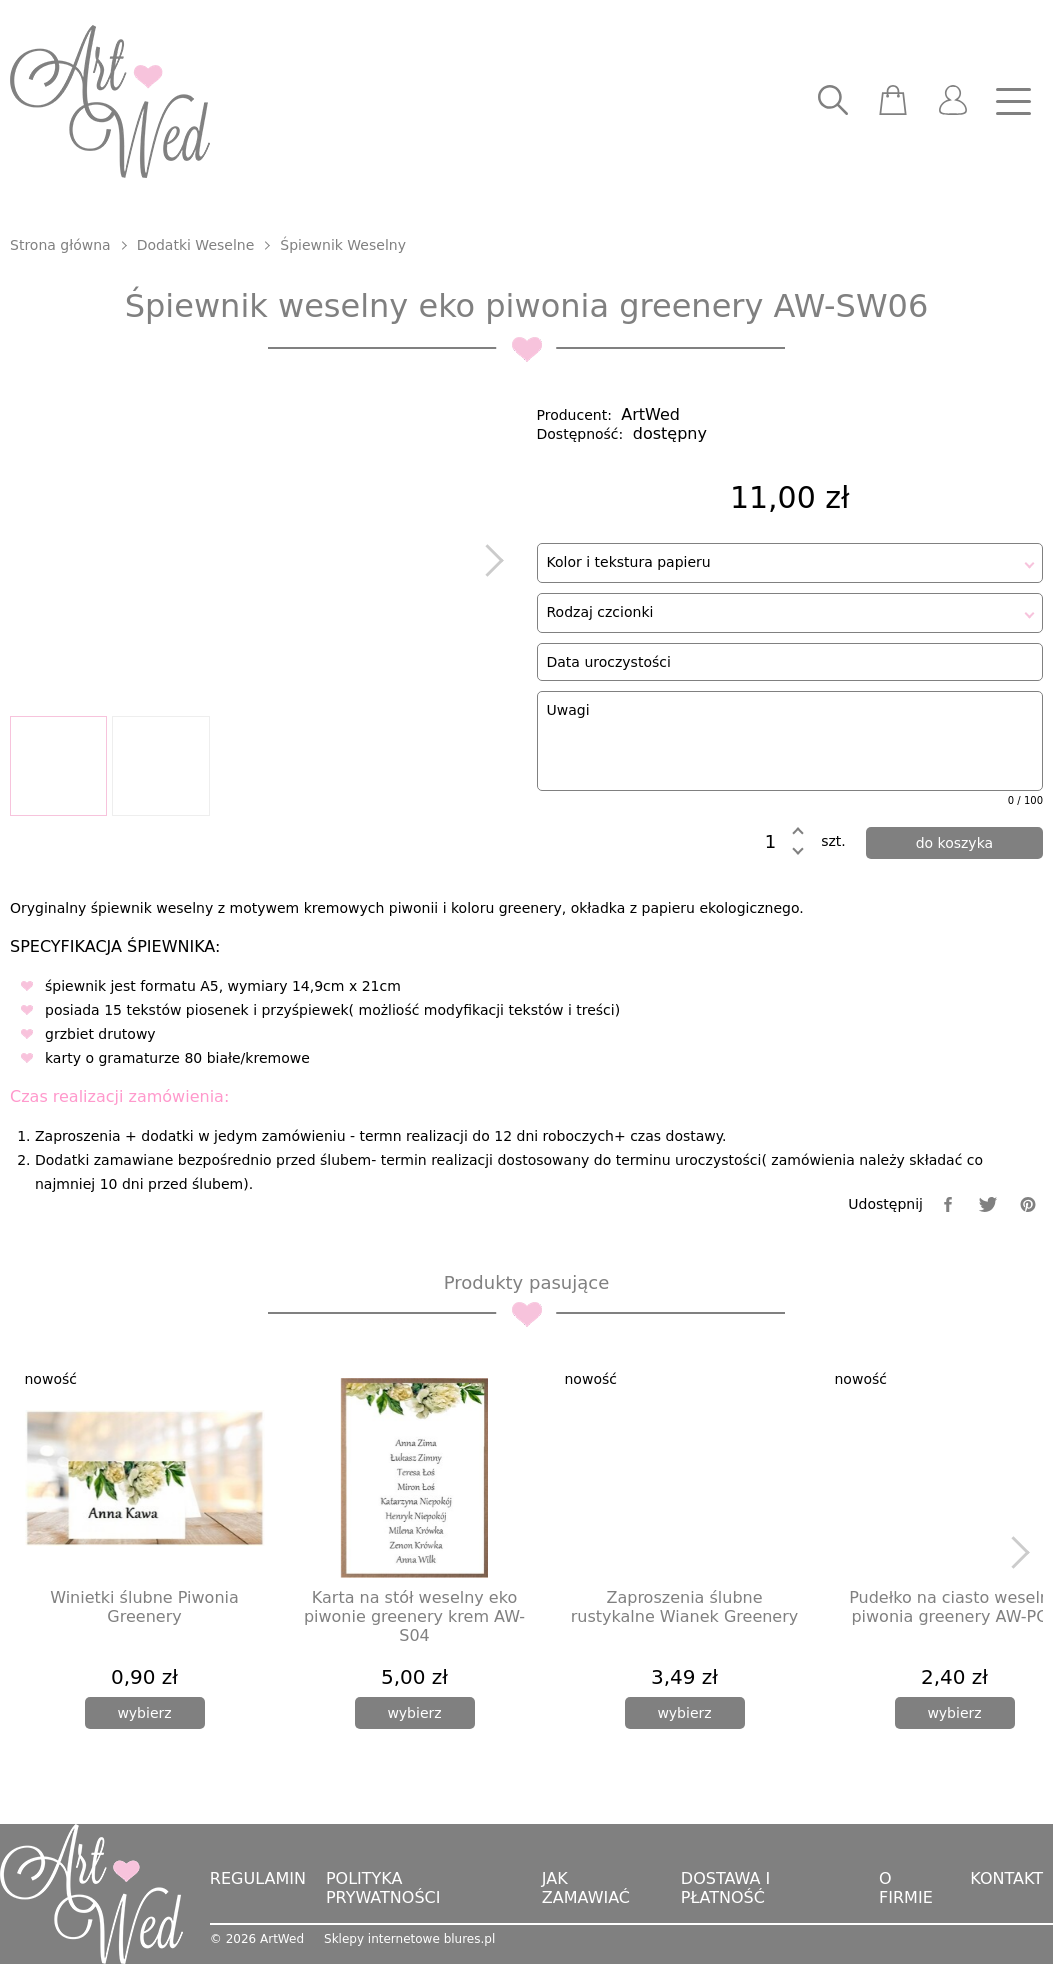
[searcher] (833, 102)
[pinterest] (1028, 1204)
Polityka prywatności (383, 1888)
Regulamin (258, 1878)
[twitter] (988, 1204)
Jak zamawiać (586, 1888)
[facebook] (948, 1204)
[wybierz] (145, 1713)
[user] (953, 102)
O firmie (906, 1888)
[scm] (893, 102)
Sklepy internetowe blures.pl (409, 1939)
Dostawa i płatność (725, 1888)
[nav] (1013, 102)
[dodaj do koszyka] (954, 843)
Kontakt (1006, 1878)
